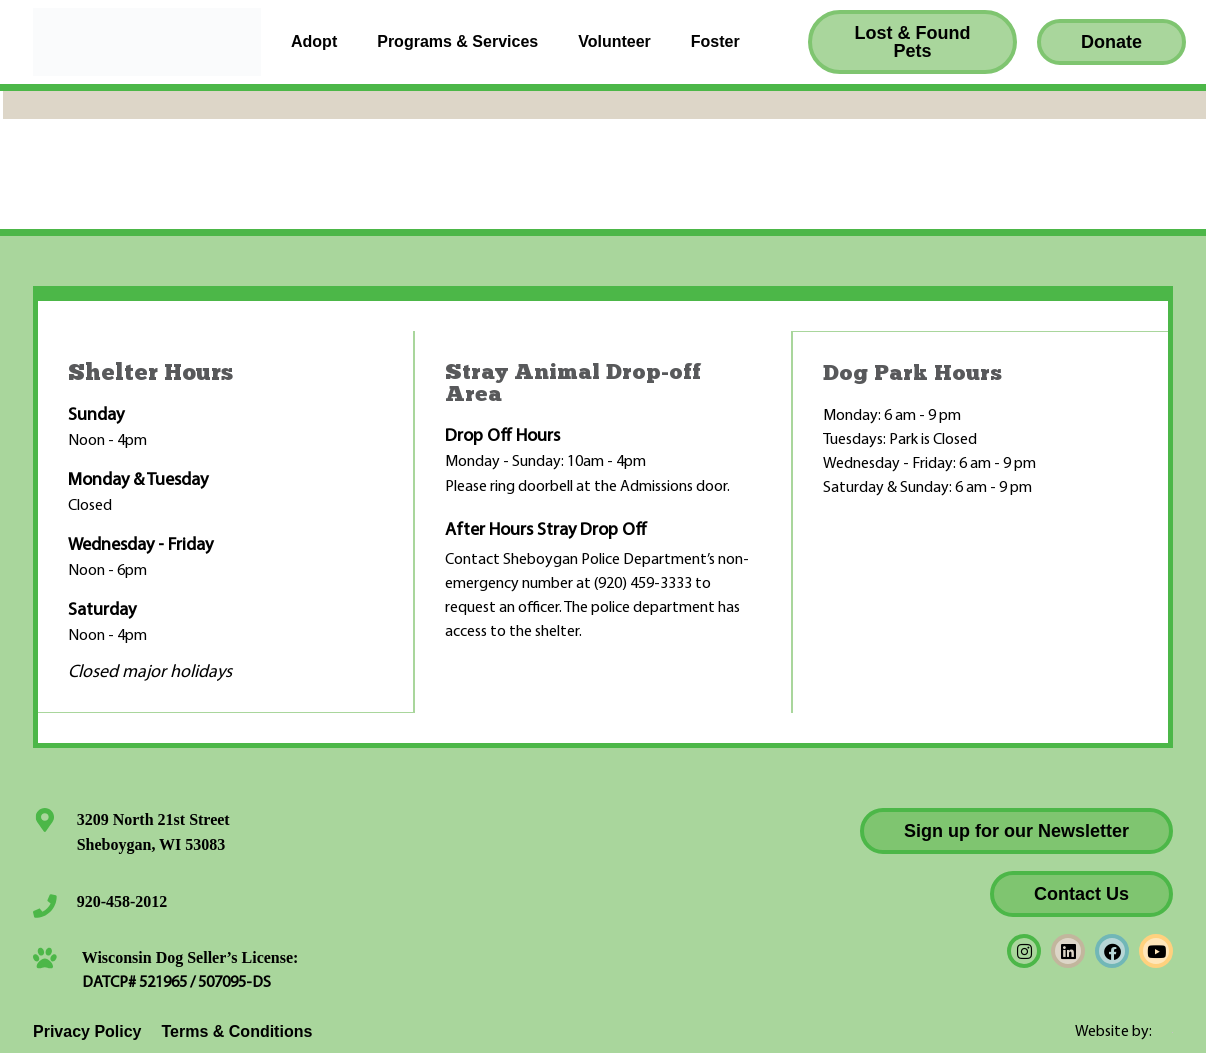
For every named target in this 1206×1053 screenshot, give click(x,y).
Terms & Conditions (237, 1030)
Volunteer (614, 41)
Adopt (314, 41)
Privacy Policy (87, 1030)
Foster (715, 41)
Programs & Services (457, 41)
